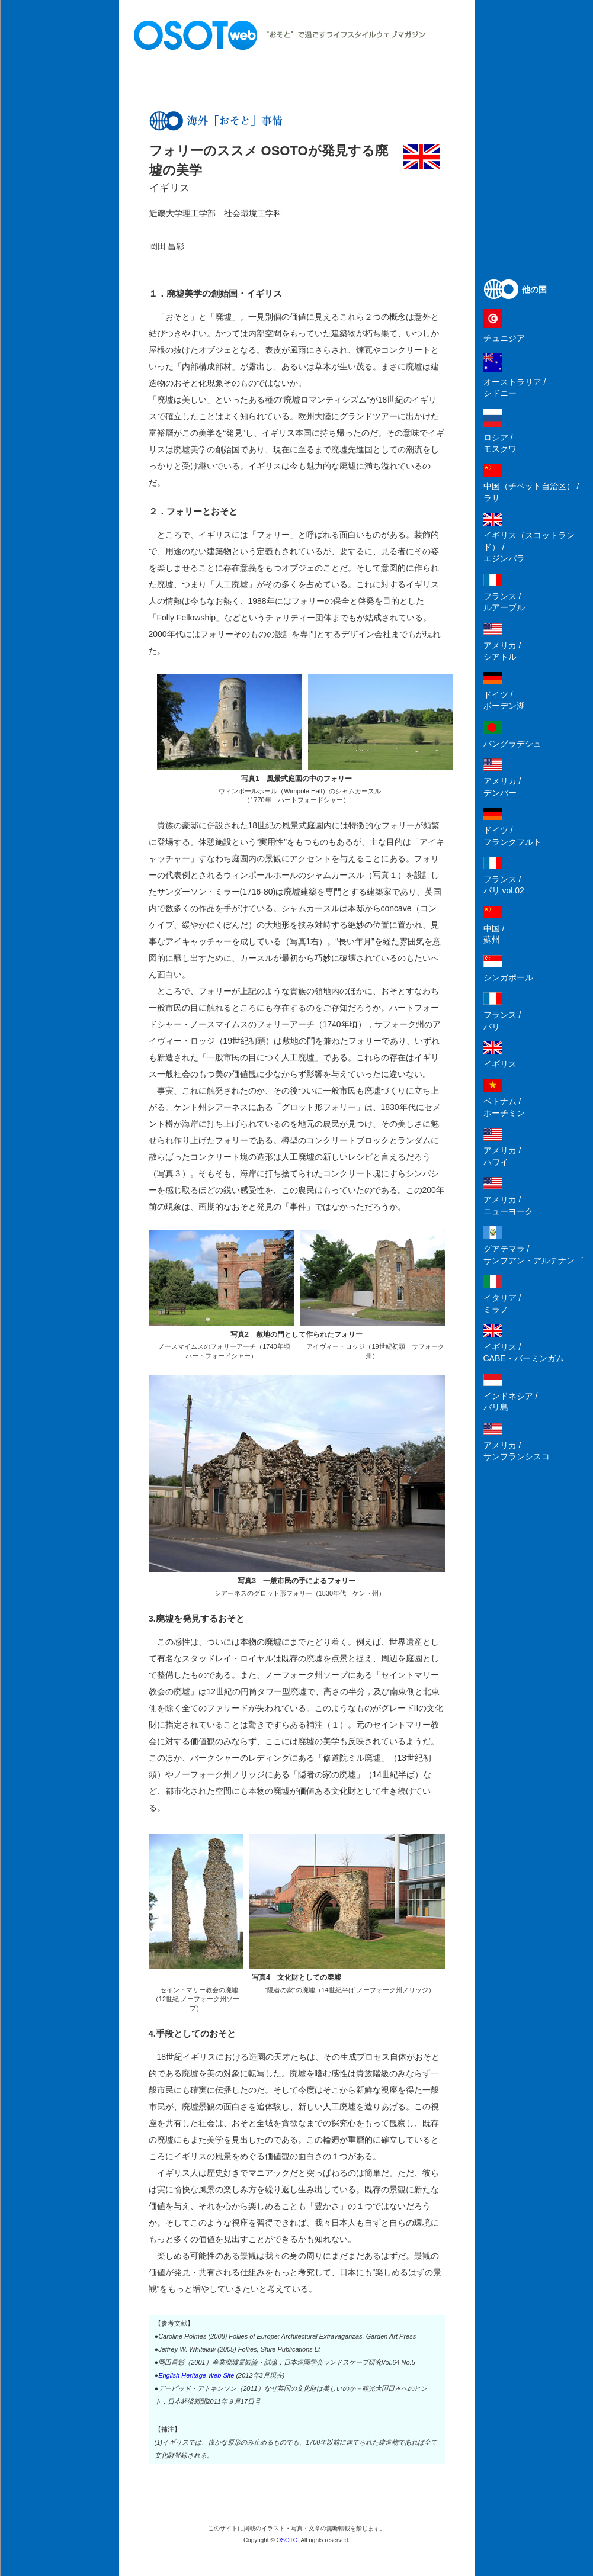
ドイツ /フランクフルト (512, 836)
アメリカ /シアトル (502, 651)
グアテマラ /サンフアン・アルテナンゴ (533, 1254)
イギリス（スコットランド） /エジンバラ (529, 546)
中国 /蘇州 (494, 934)
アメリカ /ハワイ (502, 1156)
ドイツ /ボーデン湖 (504, 700)
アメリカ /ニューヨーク (508, 1205)
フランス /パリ (502, 1020)
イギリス (500, 1064)
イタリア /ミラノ (502, 1303)
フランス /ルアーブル (504, 602)
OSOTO (287, 2540)
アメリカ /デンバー (502, 786)
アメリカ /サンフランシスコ (516, 1451)
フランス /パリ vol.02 (503, 885)
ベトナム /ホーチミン (504, 1107)
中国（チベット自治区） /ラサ (531, 492)
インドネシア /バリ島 (510, 1402)
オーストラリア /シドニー (514, 387)
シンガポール (508, 977)
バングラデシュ (512, 743)
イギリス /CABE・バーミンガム (523, 1352)
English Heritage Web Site (196, 2375)
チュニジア (504, 338)
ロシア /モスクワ (500, 443)
